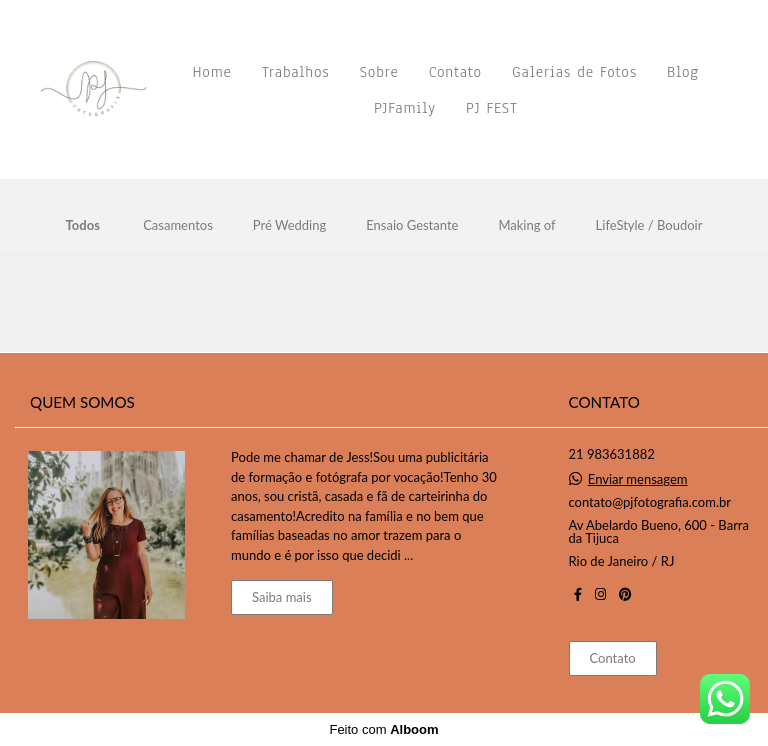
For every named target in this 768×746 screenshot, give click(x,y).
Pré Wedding (289, 225)
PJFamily (405, 108)
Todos (83, 225)
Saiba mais (282, 597)
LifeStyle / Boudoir (649, 225)
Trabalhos (296, 72)
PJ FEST (492, 108)
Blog (683, 72)
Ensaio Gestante (412, 225)
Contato (455, 72)
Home (212, 72)
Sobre (379, 72)
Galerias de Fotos (574, 72)
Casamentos (178, 225)
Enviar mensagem (638, 479)
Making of (526, 225)
